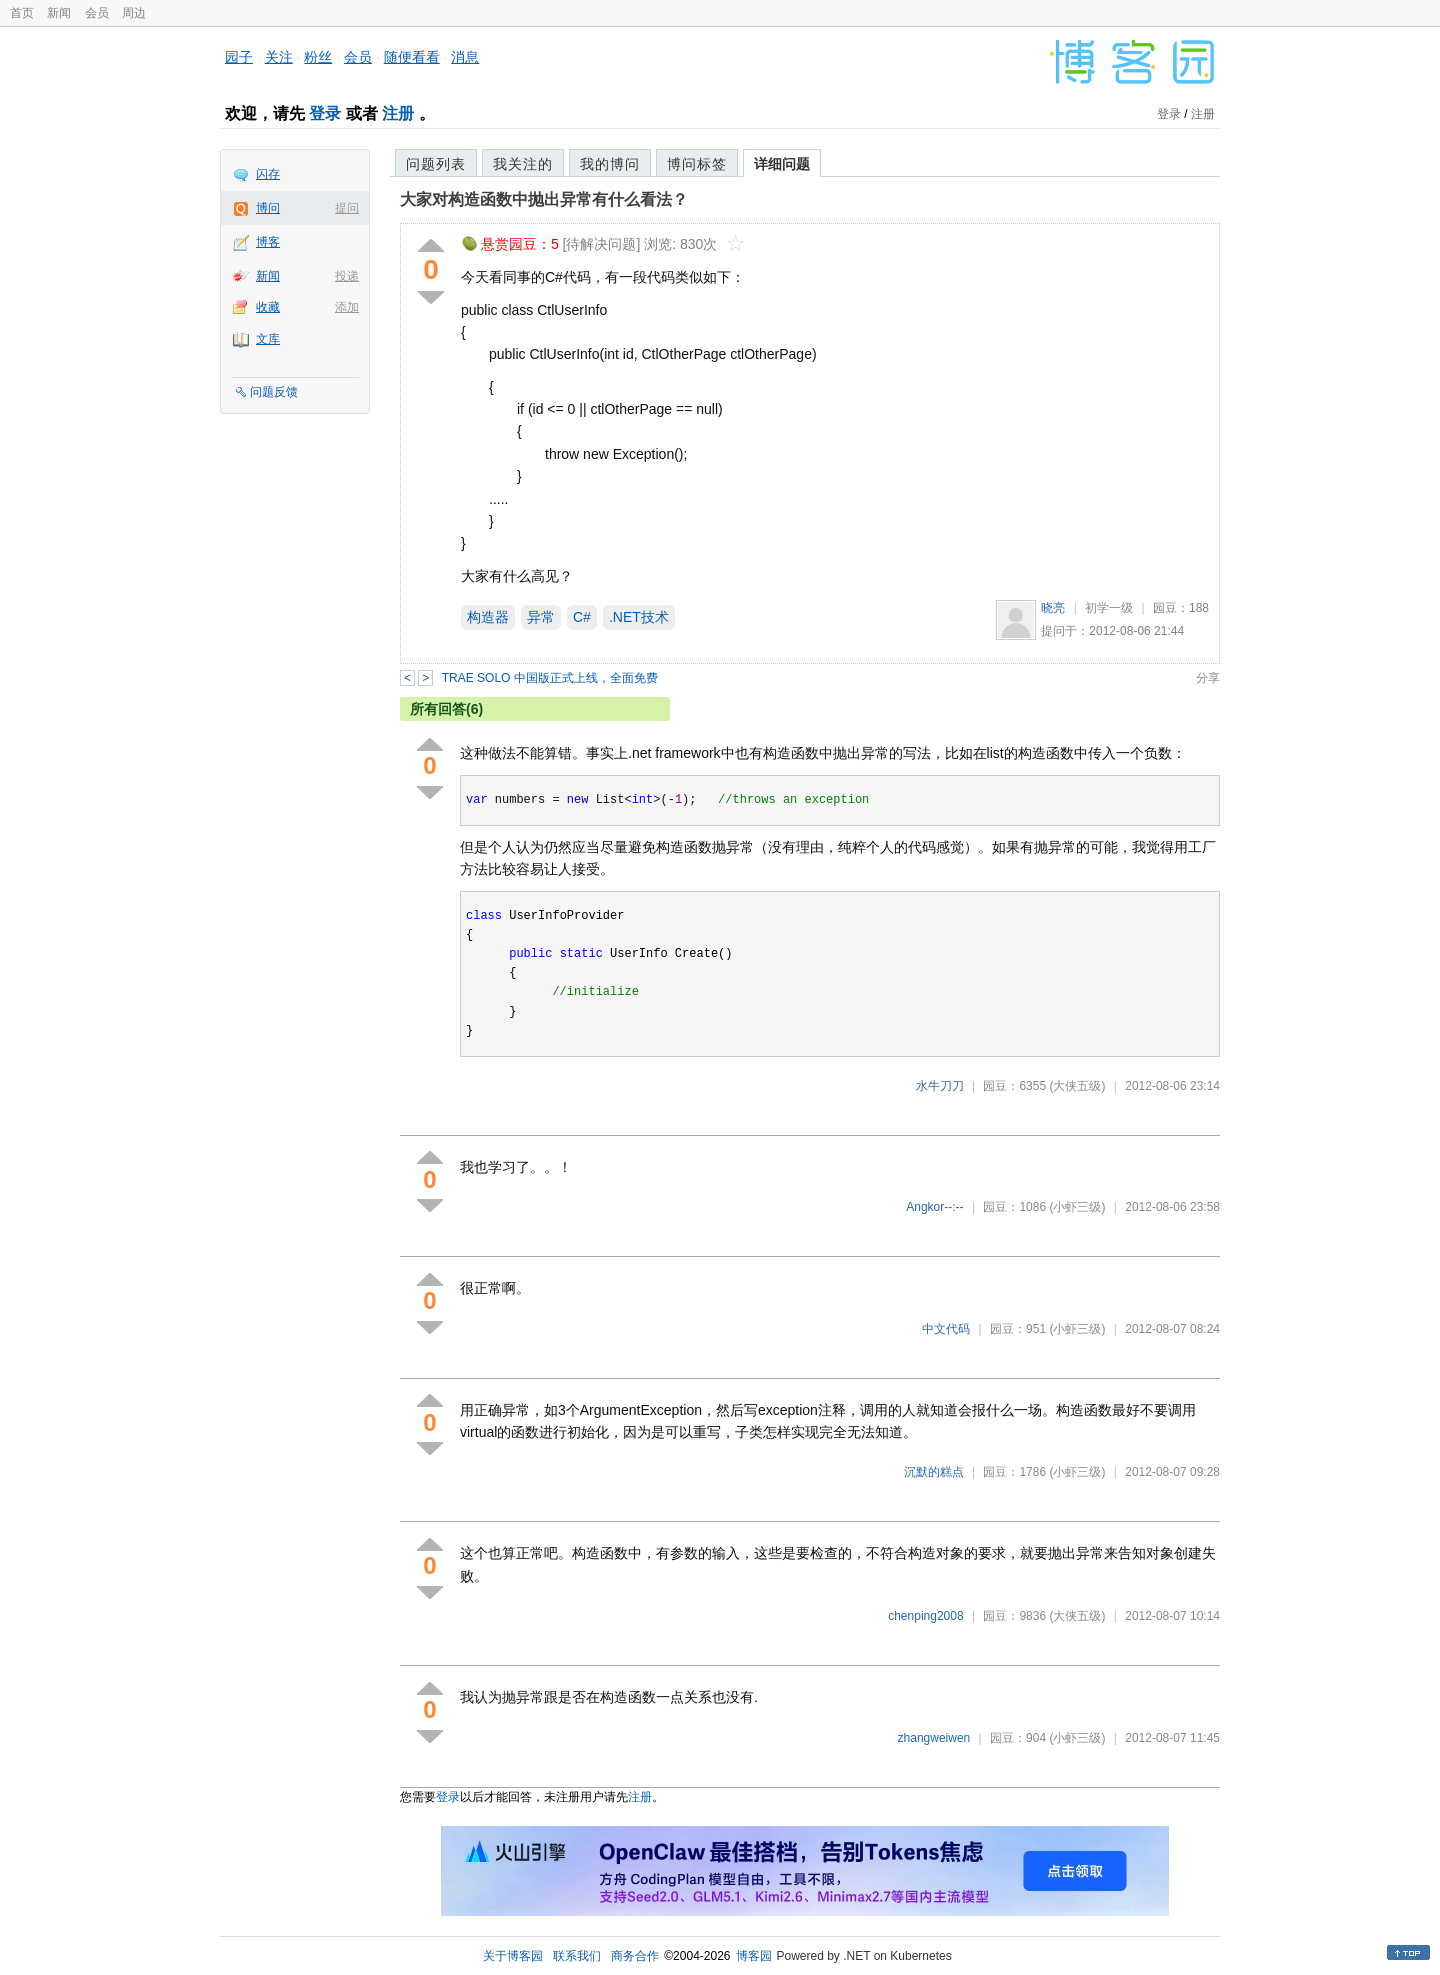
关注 (279, 57)
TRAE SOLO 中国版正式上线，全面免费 (550, 678)
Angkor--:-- (934, 1207)
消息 (465, 57)
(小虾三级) (1077, 1207)
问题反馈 (274, 392)
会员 (97, 13)
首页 (22, 13)
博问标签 (697, 164)
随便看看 (412, 57)
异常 (541, 617)
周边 (134, 13)
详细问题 (782, 164)
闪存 (268, 174)
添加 (347, 307)
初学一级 (1109, 608)
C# (582, 617)
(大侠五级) (1077, 1086)
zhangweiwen (934, 1738)
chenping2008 (925, 1616)
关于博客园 (513, 1956)
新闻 (59, 13)
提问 (347, 208)
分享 (1208, 678)
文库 (268, 339)
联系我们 (577, 1956)
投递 (347, 276)
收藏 (268, 307)
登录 (325, 113)
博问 (268, 208)
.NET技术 (639, 617)
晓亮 (1053, 608)
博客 (268, 242)
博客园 (754, 1956)
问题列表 (436, 164)
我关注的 (523, 164)
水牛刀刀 (940, 1086)
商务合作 (635, 1956)
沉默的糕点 (934, 1472)
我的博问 (610, 164)
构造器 (488, 617)
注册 (398, 113)
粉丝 (318, 57)
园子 (239, 57)
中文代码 (946, 1329)
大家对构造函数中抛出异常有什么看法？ (544, 199)
